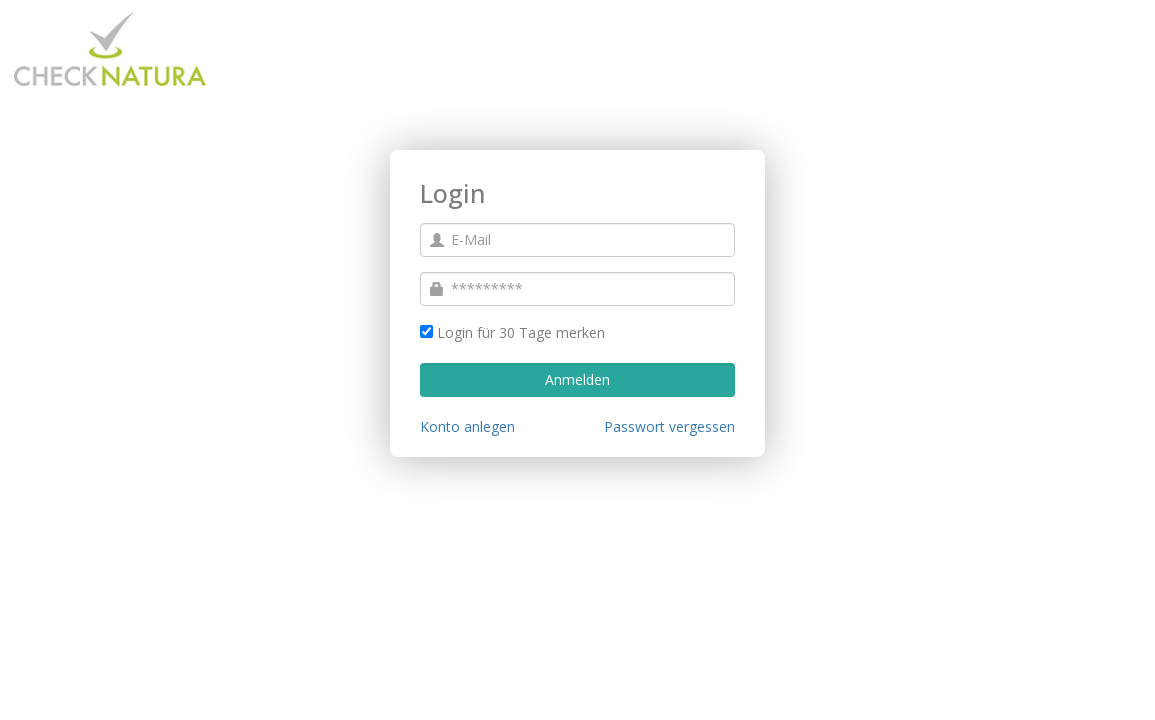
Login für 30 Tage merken (521, 332)
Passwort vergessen (669, 426)
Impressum (51, 694)
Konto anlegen (467, 426)
